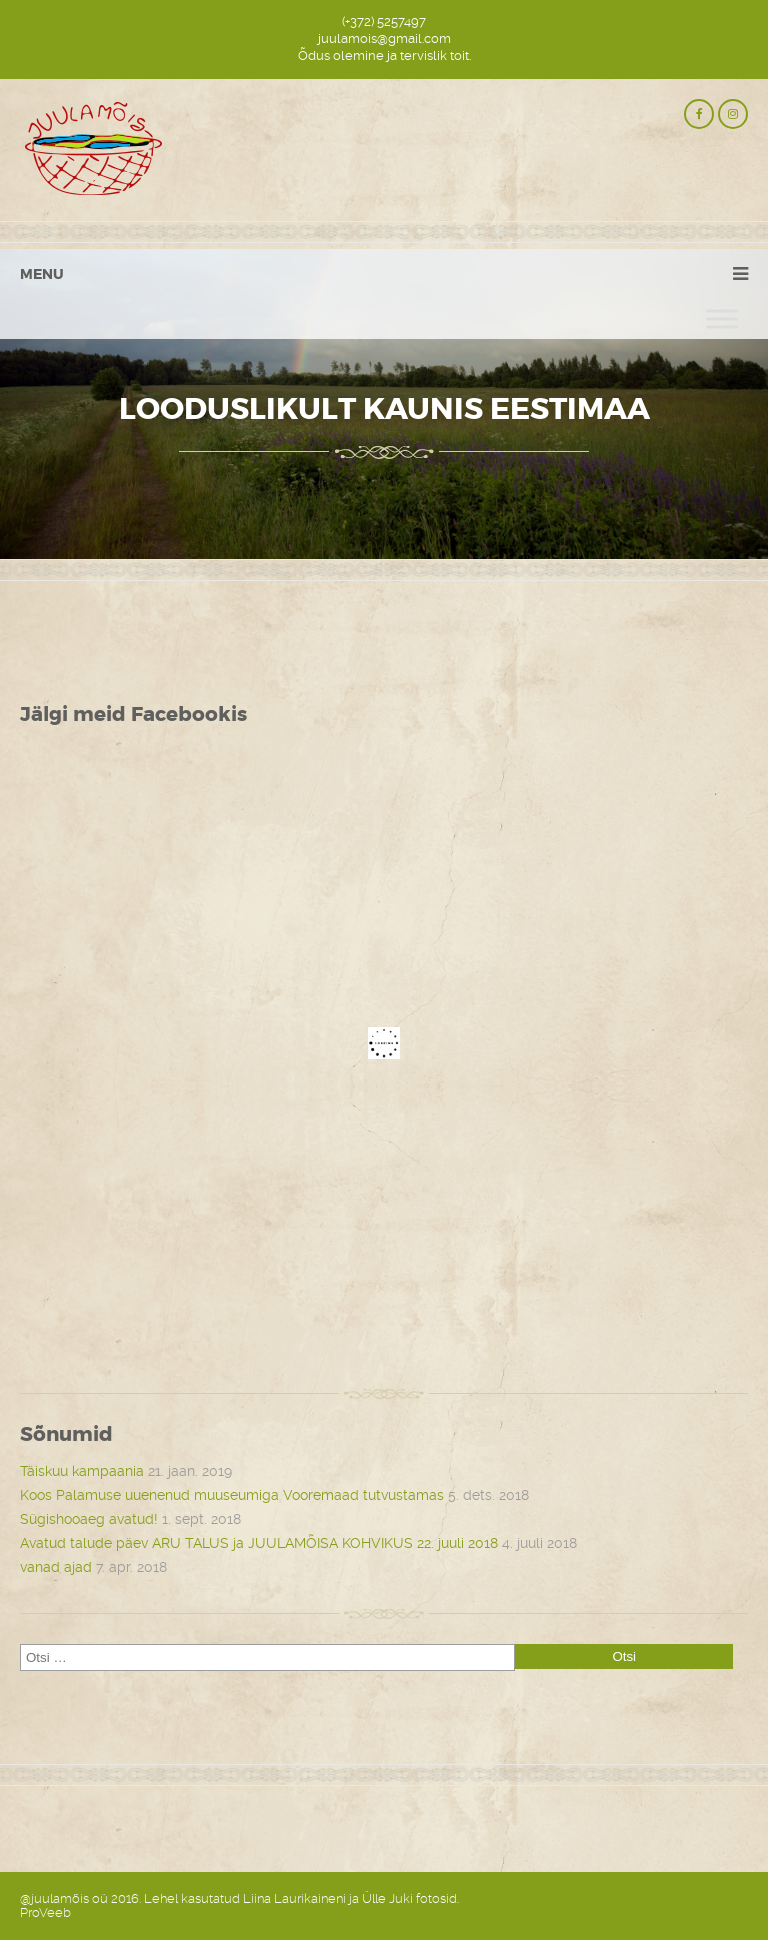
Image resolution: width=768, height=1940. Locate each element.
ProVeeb (45, 1912)
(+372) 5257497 (384, 21)
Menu (42, 274)
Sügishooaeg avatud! (89, 1519)
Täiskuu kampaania (82, 1471)
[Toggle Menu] (722, 318)
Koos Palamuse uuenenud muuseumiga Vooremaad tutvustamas (232, 1495)
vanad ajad (56, 1567)
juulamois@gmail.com (384, 38)
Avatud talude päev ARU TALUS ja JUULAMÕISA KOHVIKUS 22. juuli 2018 (259, 1543)
